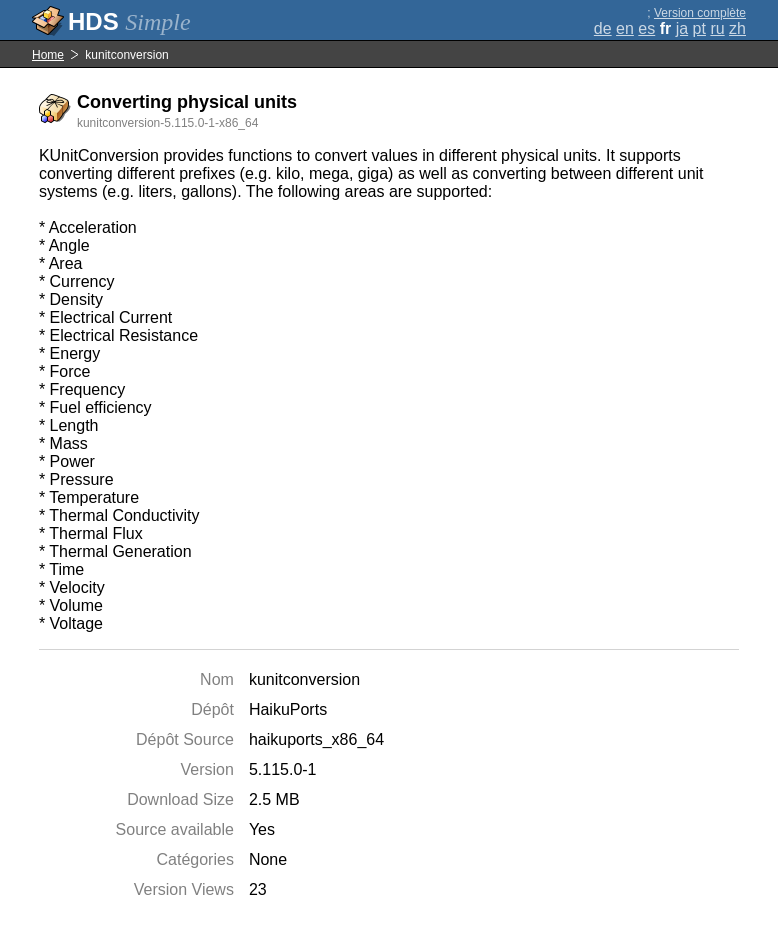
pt (699, 28)
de (603, 28)
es (646, 28)
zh (737, 28)
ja (682, 28)
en (625, 28)
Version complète (700, 13)
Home (48, 55)
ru (717, 28)
